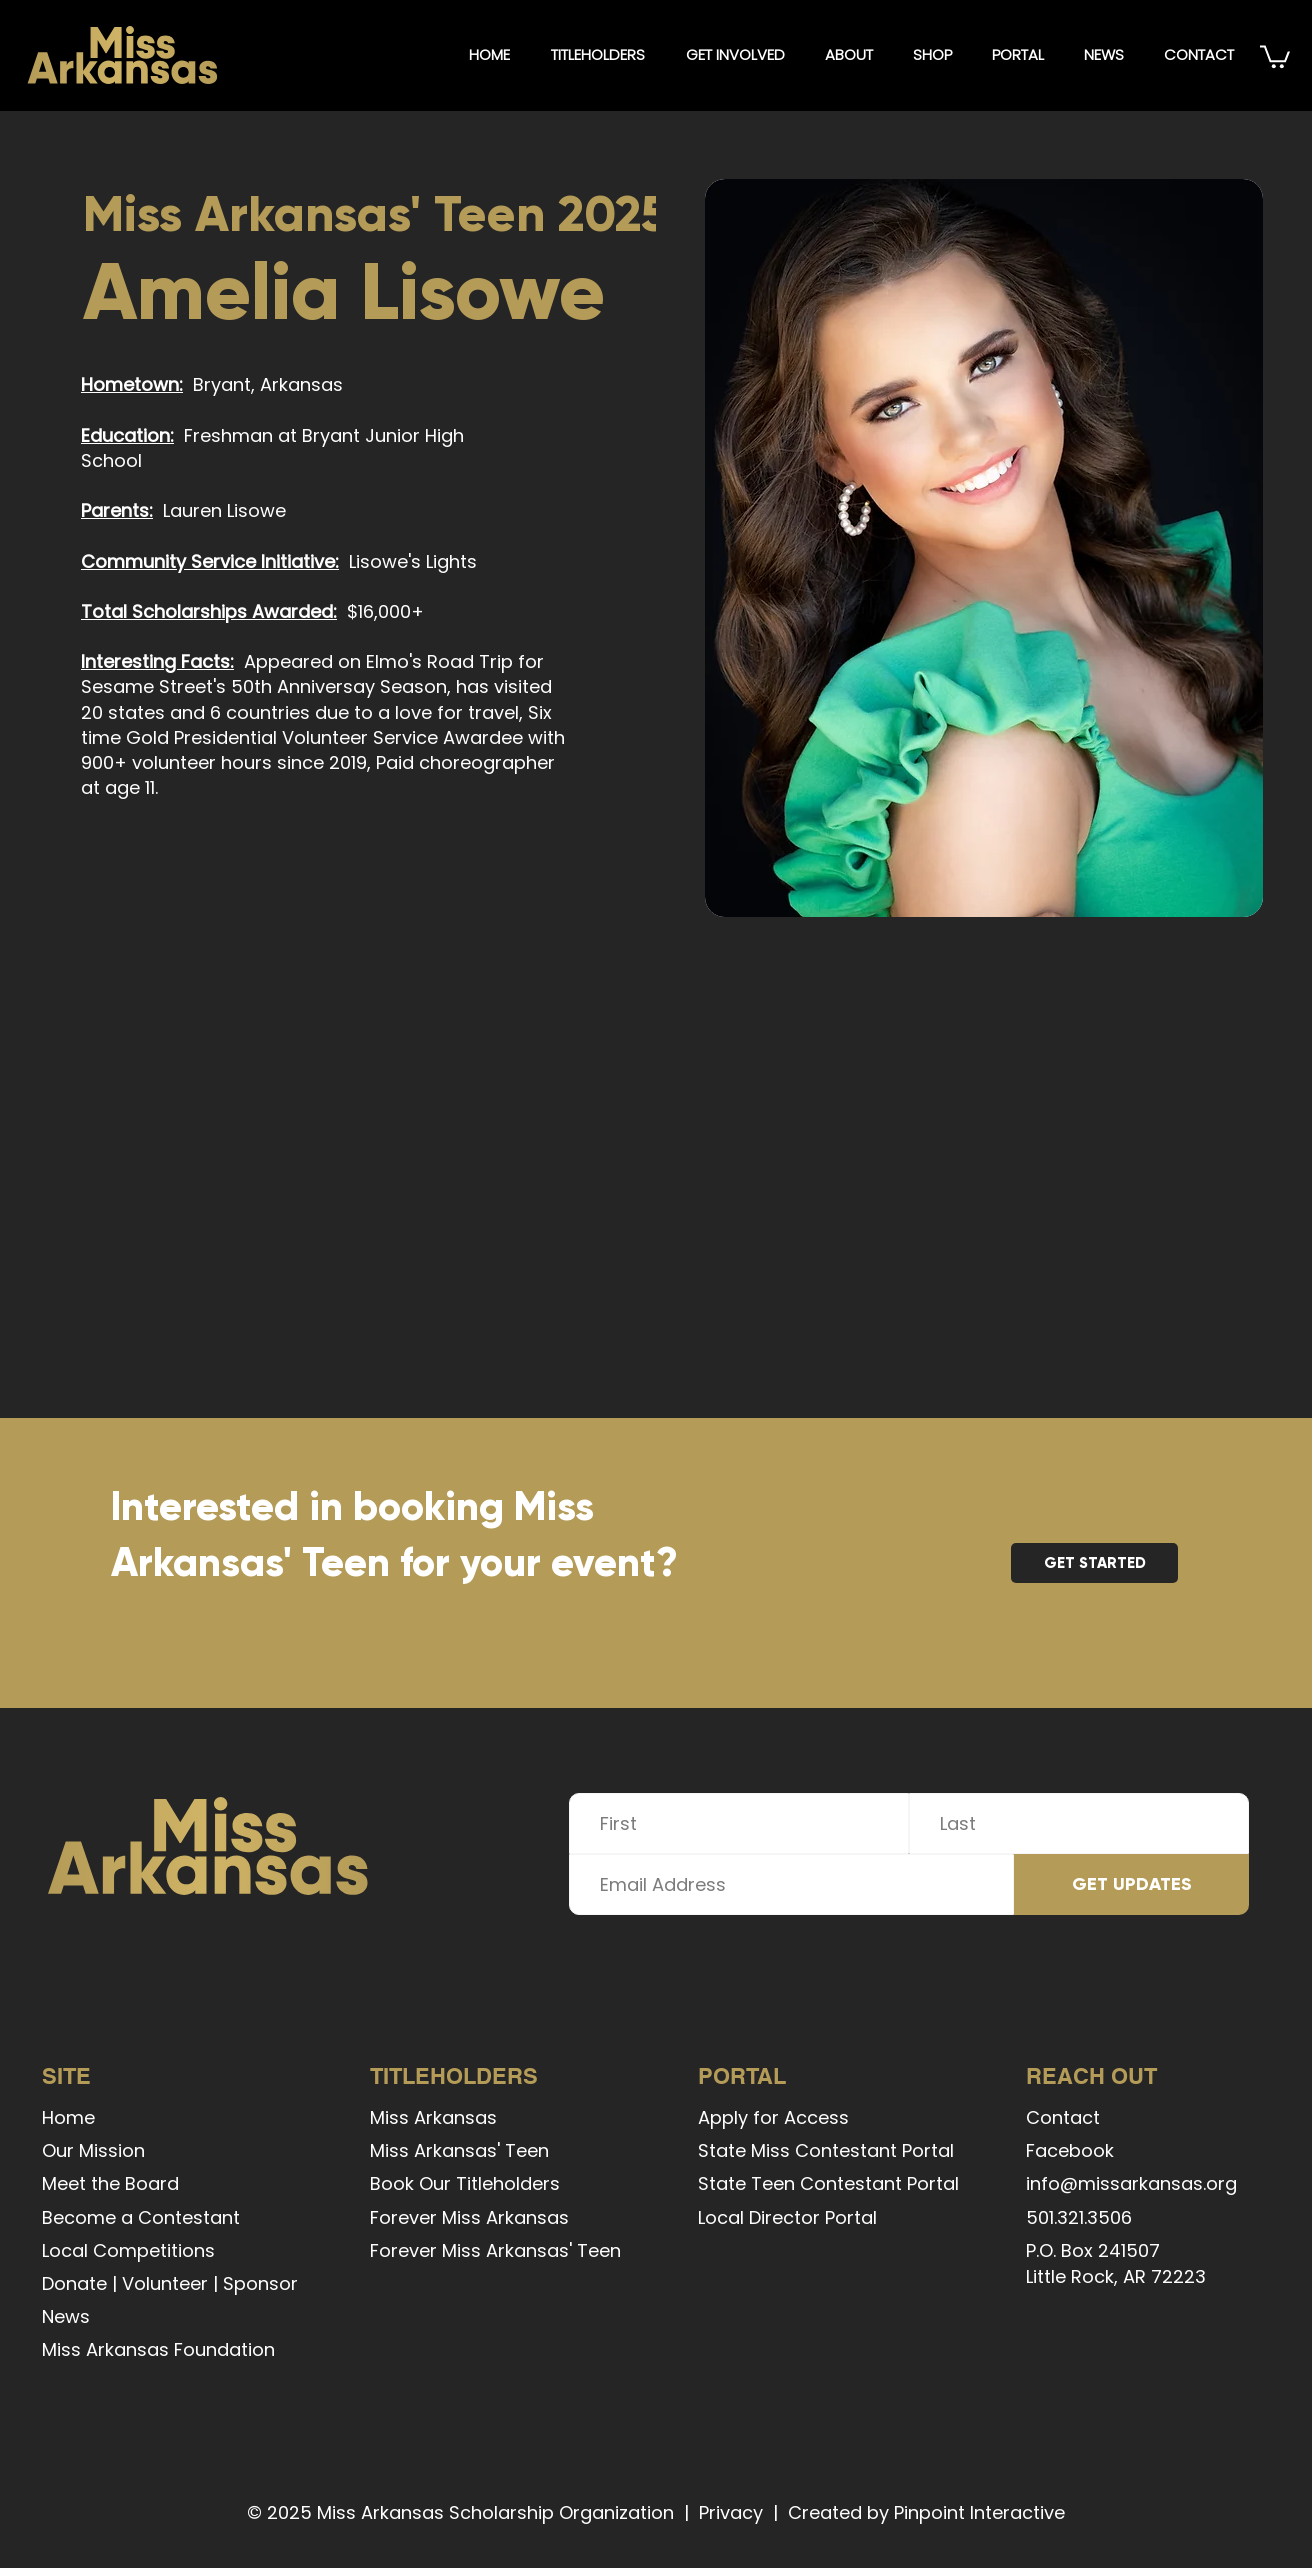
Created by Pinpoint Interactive (926, 2512)
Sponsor (260, 2283)
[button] (597, 55)
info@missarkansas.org (1131, 2183)
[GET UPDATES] (1131, 1884)
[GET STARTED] (1094, 1563)
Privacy (731, 2512)
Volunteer (165, 2283)
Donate (74, 2283)
